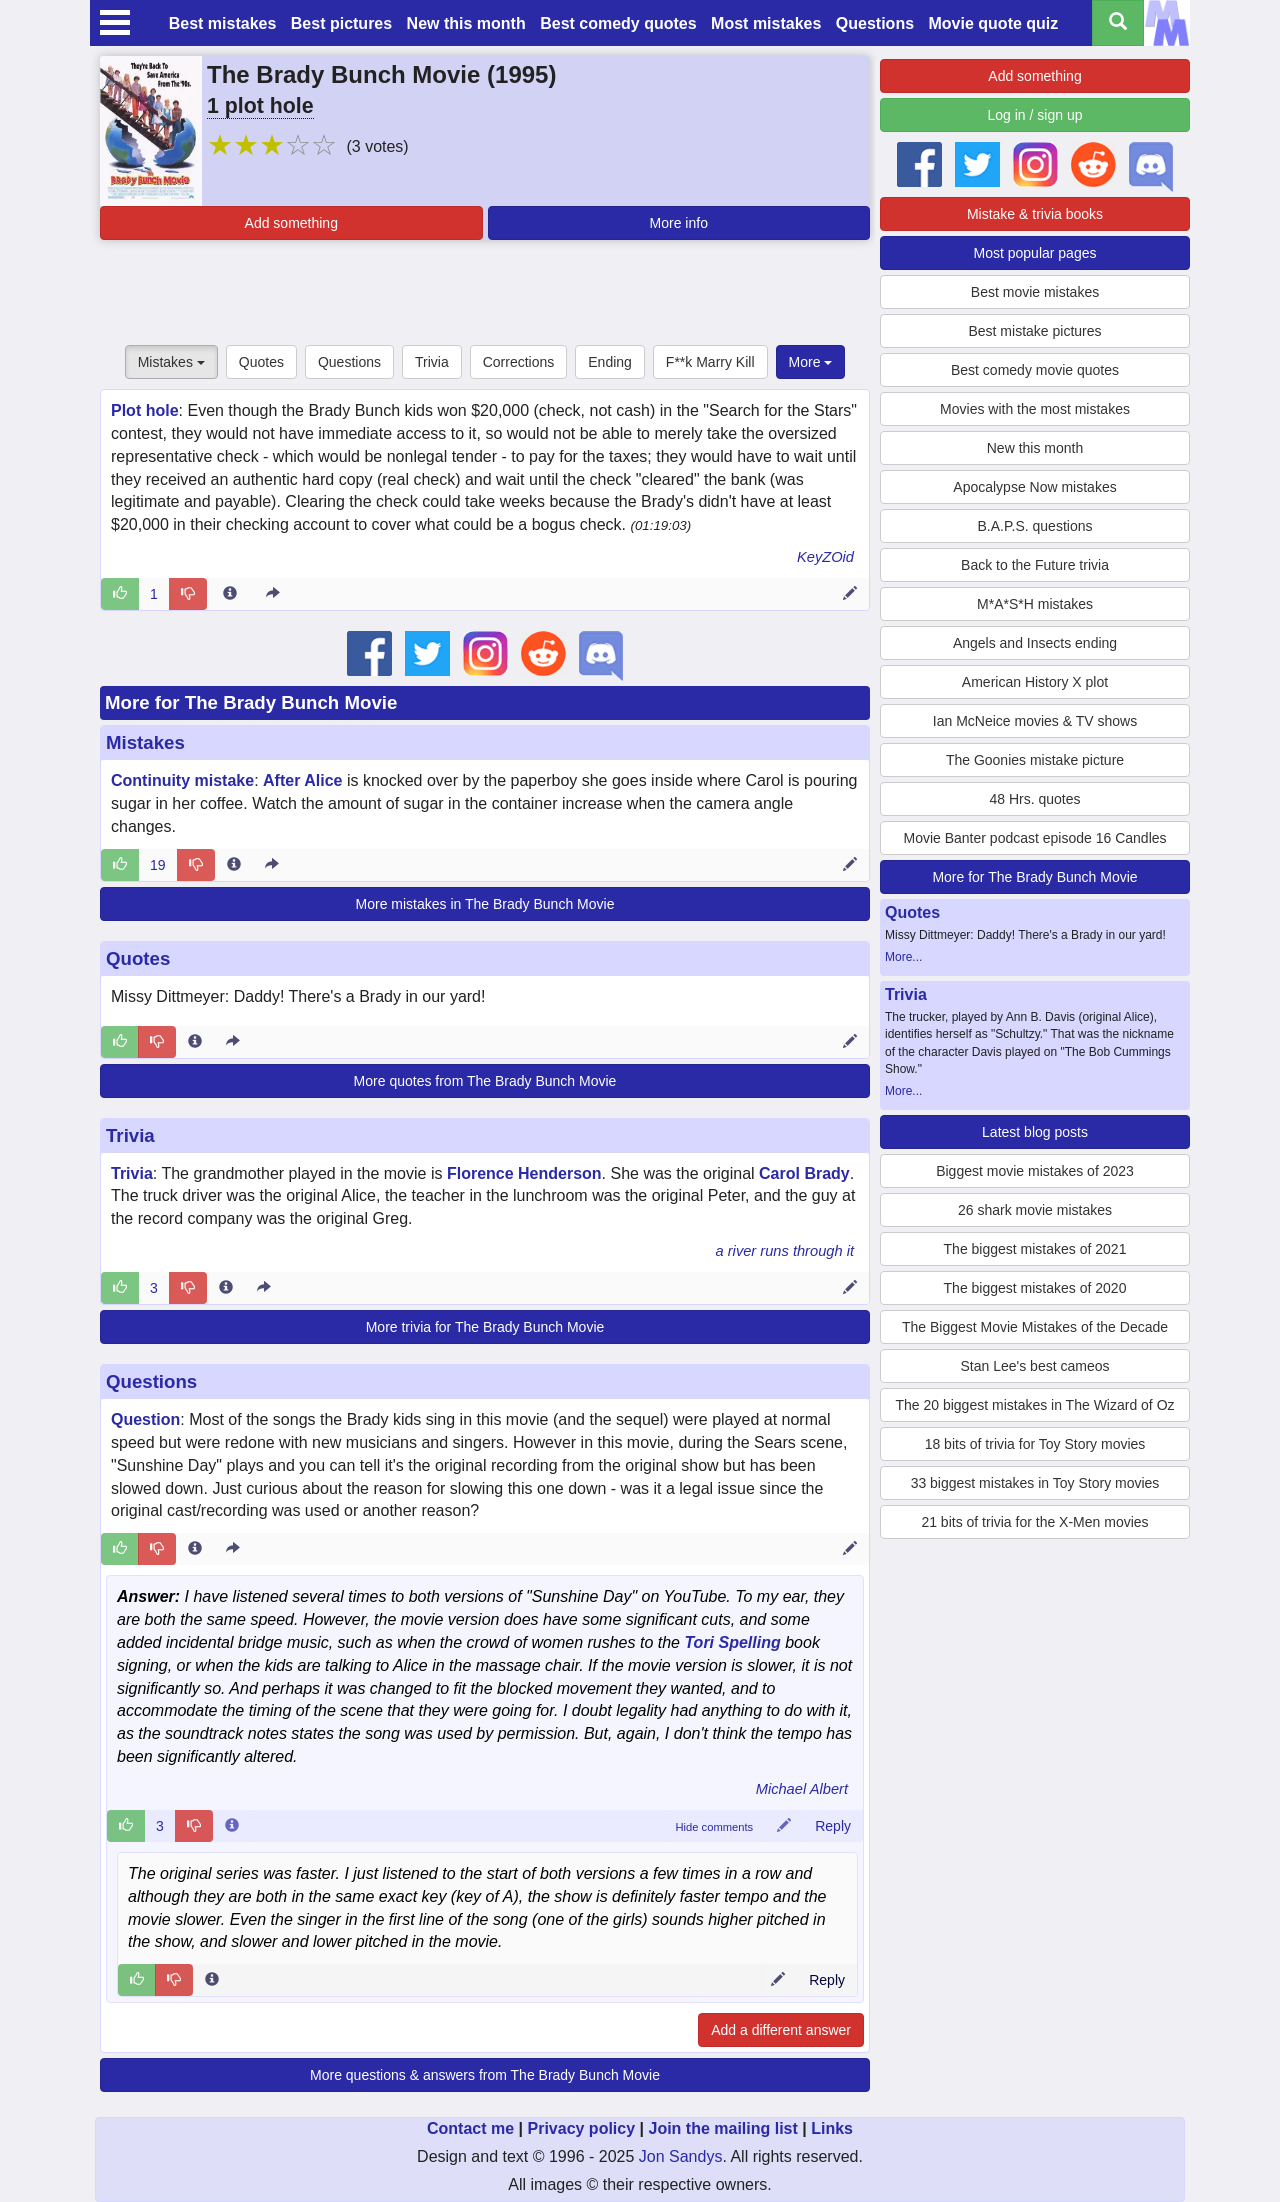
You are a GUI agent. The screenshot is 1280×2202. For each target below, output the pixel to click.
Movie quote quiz (994, 23)
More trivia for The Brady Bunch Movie (485, 1327)
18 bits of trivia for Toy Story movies (1035, 1444)
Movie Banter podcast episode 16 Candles (1034, 838)
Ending (610, 362)
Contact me (470, 2128)
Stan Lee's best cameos (1035, 1366)
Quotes (261, 362)
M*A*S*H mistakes (1035, 604)
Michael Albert (802, 1789)
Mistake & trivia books (1035, 214)
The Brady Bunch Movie (343, 74)
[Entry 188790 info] (195, 1042)
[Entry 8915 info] (234, 865)
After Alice (302, 780)
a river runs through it (785, 1251)
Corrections (519, 362)
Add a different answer (781, 2030)
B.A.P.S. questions (1035, 526)
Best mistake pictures (1034, 331)
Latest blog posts (1035, 1132)
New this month (466, 23)
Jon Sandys (681, 2156)
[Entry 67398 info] (226, 1288)
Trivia (432, 362)
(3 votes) (377, 146)
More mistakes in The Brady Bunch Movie (485, 904)
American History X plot (1035, 682)
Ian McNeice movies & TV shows (1035, 721)
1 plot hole (260, 106)
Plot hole (145, 410)
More (811, 362)
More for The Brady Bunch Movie (251, 702)
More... (903, 957)
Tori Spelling (732, 1642)
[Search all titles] (1118, 23)
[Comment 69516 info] (232, 1826)
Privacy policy (581, 2128)
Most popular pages (1035, 253)
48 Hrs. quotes (1034, 799)
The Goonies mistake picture (1035, 760)
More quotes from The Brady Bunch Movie (485, 1081)
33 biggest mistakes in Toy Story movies (1035, 1483)
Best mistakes (223, 23)
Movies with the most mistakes (1035, 409)
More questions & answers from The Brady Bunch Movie (485, 2075)
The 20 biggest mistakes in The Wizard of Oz (1034, 1405)
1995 (521, 74)
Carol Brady (804, 1173)
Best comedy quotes (618, 23)
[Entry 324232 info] (230, 594)
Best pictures (341, 23)
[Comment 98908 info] (212, 1980)
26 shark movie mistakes (1035, 1210)
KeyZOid (825, 557)
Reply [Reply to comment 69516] (833, 1826)
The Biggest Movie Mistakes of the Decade (1035, 1327)
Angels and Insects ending (1035, 643)
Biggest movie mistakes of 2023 (1035, 1171)
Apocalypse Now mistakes (1034, 487)
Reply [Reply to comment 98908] (827, 1980)
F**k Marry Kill (710, 362)
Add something (291, 223)
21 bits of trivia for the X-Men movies (1034, 1522)
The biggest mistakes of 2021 (1035, 1249)
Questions (875, 23)
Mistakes (171, 362)
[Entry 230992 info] (195, 1549)
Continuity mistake (182, 780)
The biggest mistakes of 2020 (1035, 1288)
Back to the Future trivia (1035, 565)
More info (679, 223)
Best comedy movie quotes (1035, 370)
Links (832, 2128)
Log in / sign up (1035, 115)
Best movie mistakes (1035, 292)
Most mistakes (766, 23)
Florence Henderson (524, 1173)
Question (145, 1419)
